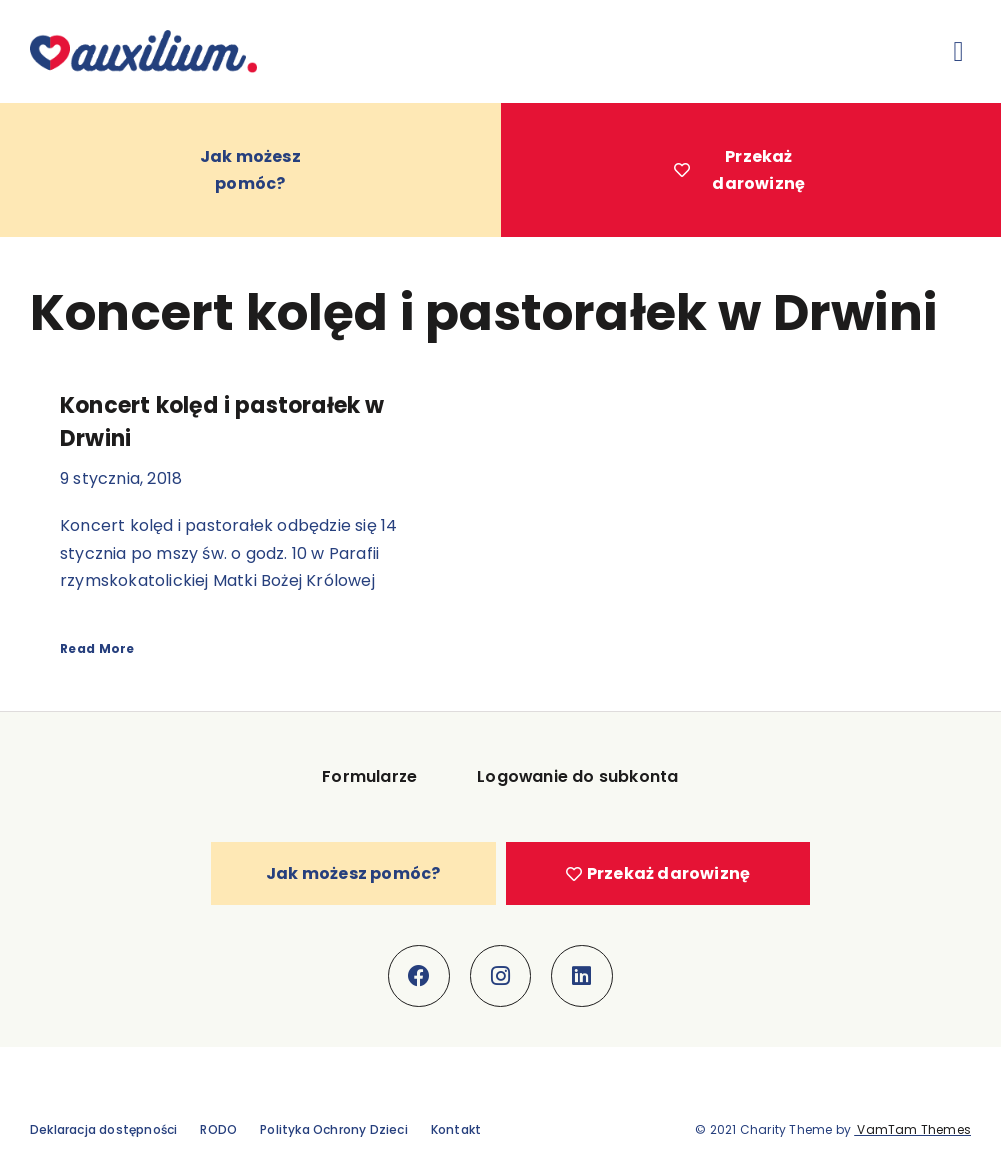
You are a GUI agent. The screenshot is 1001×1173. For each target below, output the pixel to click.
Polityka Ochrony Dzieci (334, 1129)
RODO (218, 1129)
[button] (959, 52)
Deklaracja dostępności (103, 1129)
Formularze (369, 777)
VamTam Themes (912, 1129)
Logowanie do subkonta (578, 777)
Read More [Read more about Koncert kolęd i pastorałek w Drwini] (97, 648)
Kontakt (456, 1129)
